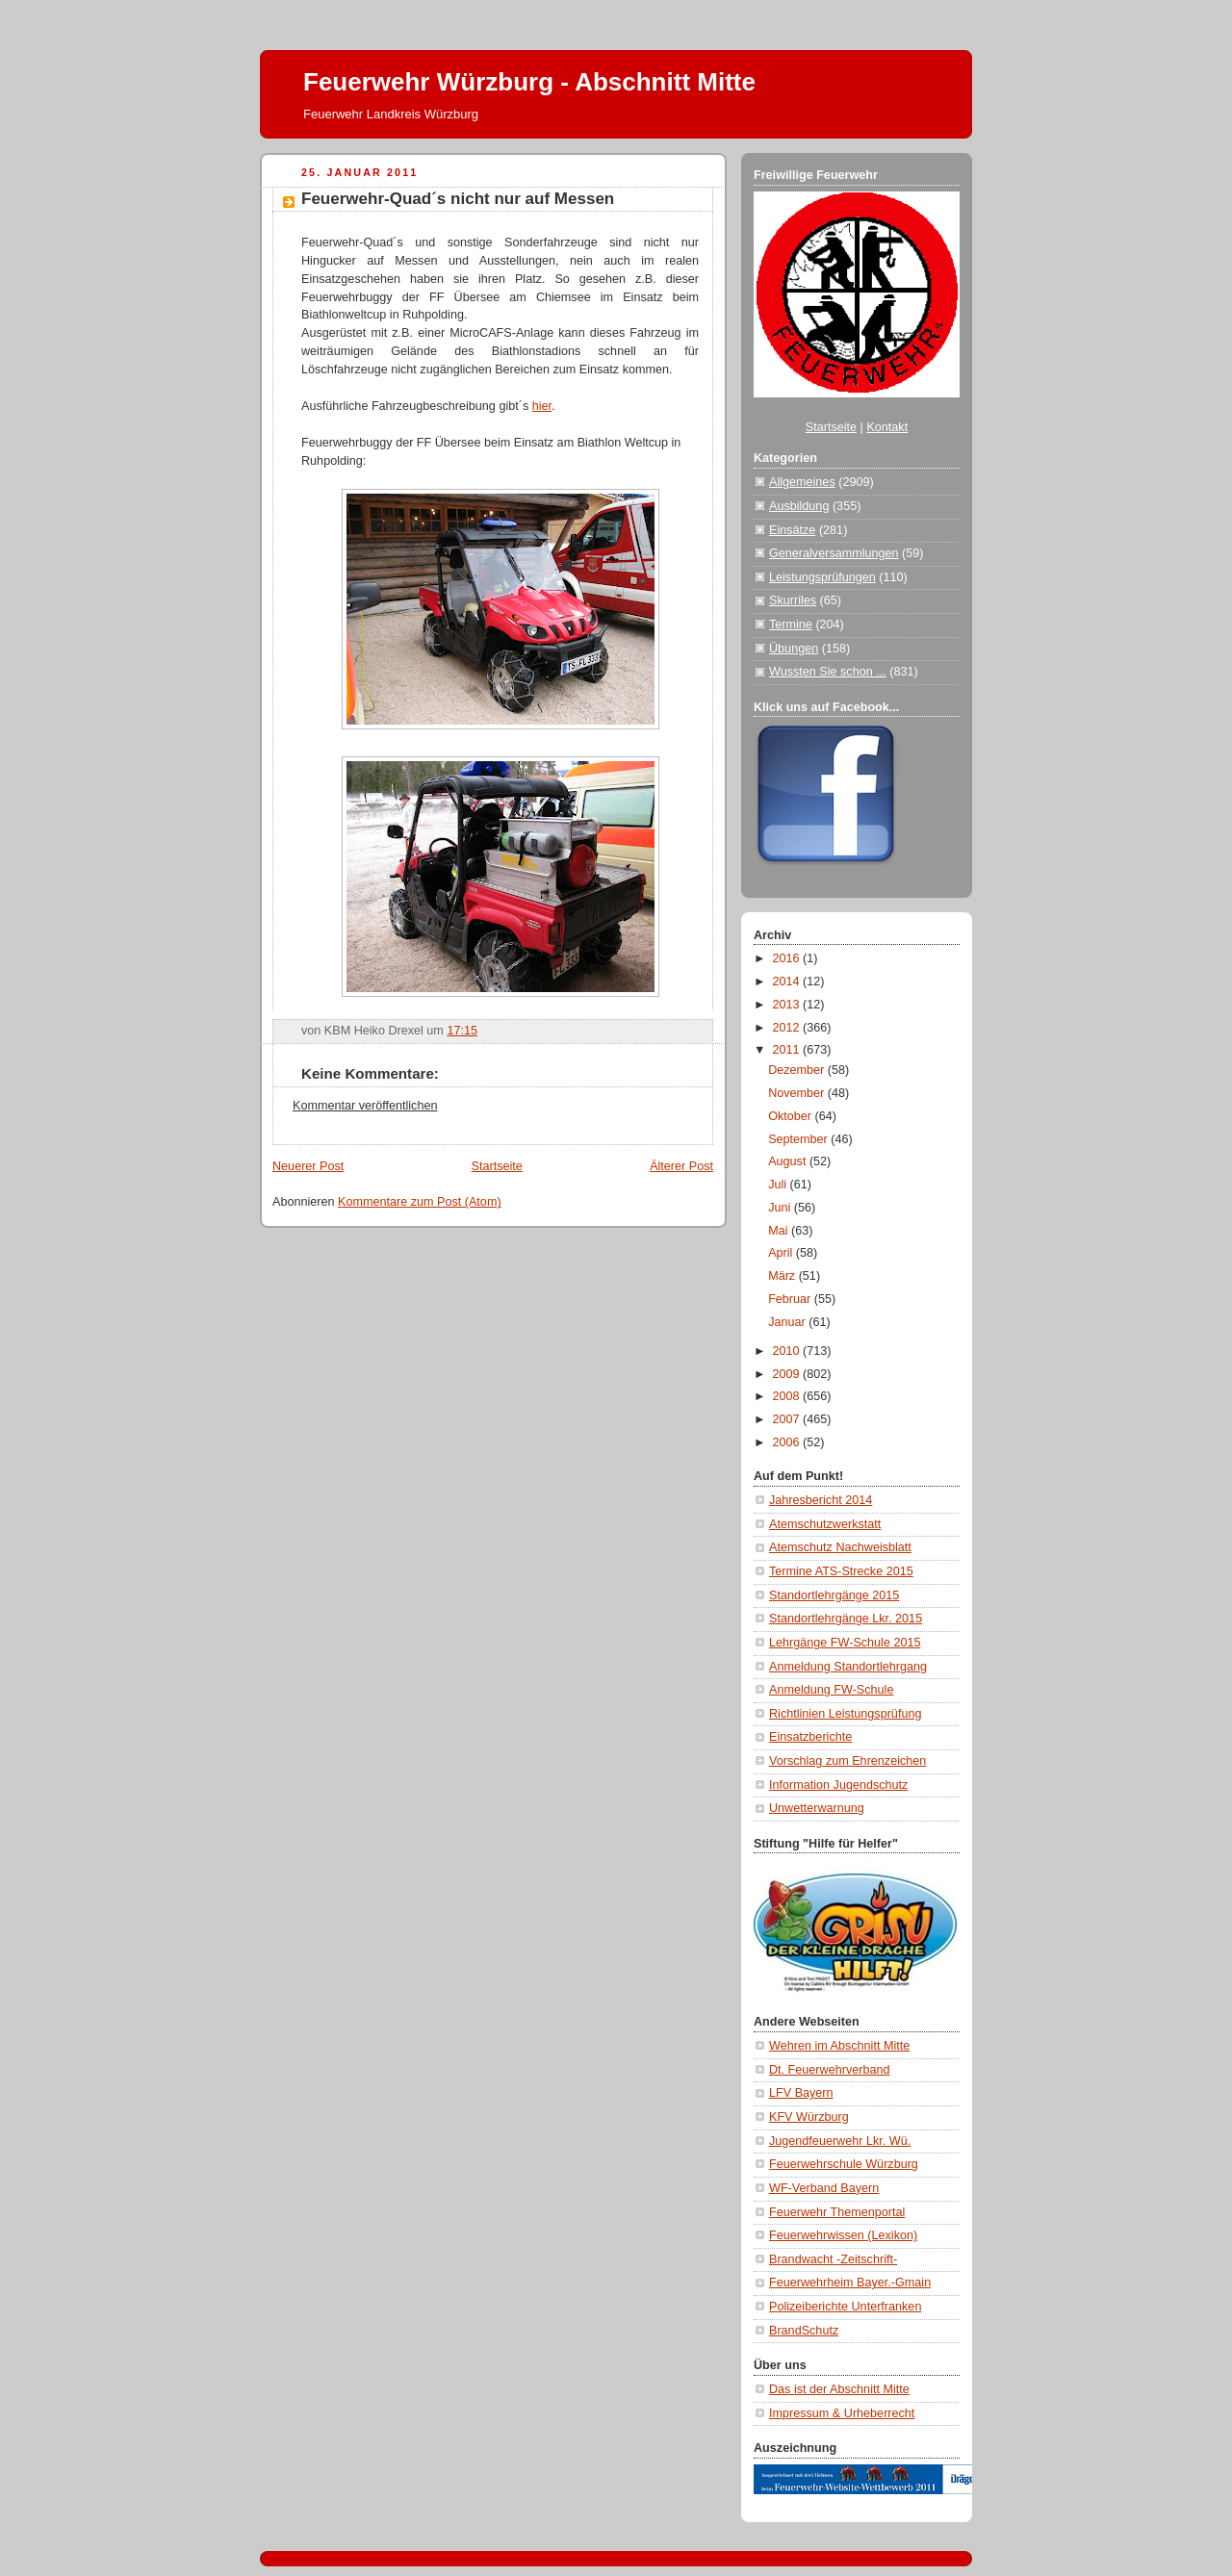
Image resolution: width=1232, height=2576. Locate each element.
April (782, 1253)
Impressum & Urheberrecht (841, 2413)
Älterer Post (681, 1166)
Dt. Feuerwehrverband (829, 2070)
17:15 (462, 1030)
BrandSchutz (803, 2330)
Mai (779, 1230)
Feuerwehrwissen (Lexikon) (843, 2235)
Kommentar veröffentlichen (365, 1105)
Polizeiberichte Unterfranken (845, 2306)
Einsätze (792, 530)
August (788, 1161)
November (798, 1093)
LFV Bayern (801, 2093)
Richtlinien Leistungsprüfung (845, 1714)
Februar (791, 1299)
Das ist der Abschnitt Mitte (839, 2389)
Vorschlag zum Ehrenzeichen (847, 1761)
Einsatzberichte (810, 1737)
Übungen (793, 648)
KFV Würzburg (809, 2117)
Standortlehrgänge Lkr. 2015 (845, 1618)
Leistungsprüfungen (822, 577)
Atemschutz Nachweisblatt (840, 1547)
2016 (788, 958)
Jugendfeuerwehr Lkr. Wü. (840, 2141)
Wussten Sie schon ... (827, 671)
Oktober (791, 1116)
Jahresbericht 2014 (820, 1500)
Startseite (497, 1166)
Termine (790, 624)
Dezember (798, 1070)
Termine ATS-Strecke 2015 (841, 1571)
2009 (788, 1374)
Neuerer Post (308, 1166)
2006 (788, 1442)
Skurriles (792, 600)
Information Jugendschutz (838, 1785)
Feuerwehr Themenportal (837, 2212)
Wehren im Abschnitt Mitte (839, 2046)
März (783, 1276)
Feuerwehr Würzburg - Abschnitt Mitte (529, 81)
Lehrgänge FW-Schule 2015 (845, 1642)
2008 (788, 1396)
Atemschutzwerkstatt (825, 1524)
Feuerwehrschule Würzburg (843, 2164)
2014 (788, 981)
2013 (788, 1004)
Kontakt (887, 427)
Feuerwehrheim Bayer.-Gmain (850, 2282)
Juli (778, 1184)
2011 (788, 1050)
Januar (788, 1322)
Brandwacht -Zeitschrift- (833, 2259)
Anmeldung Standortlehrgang (848, 1666)
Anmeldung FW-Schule (831, 1689)
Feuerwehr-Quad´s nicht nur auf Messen (457, 199)
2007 (788, 1419)
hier (542, 406)
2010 (788, 1351)
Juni (781, 1207)
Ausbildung (799, 506)
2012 (788, 1027)
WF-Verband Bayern (824, 2188)
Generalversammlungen (834, 553)
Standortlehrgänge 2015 (834, 1595)
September (799, 1139)
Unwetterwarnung (816, 1808)
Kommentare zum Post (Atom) (419, 1202)
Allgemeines (802, 482)
